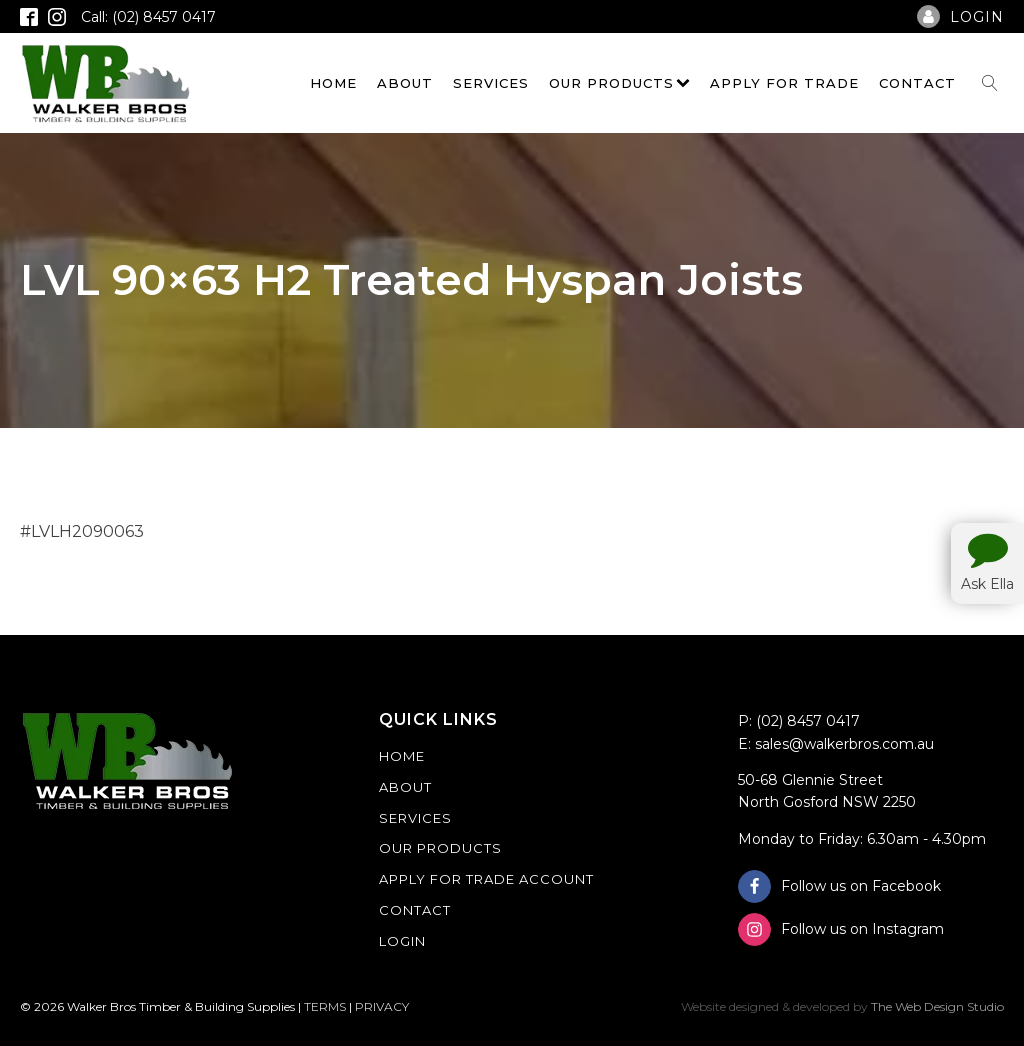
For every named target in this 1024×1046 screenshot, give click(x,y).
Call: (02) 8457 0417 (148, 17)
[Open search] (990, 83)
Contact (917, 83)
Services (491, 83)
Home (333, 83)
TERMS (325, 1006)
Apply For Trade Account (486, 879)
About (405, 83)
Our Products (619, 83)
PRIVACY (382, 1006)
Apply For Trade (784, 83)
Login (402, 941)
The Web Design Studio (937, 1006)
